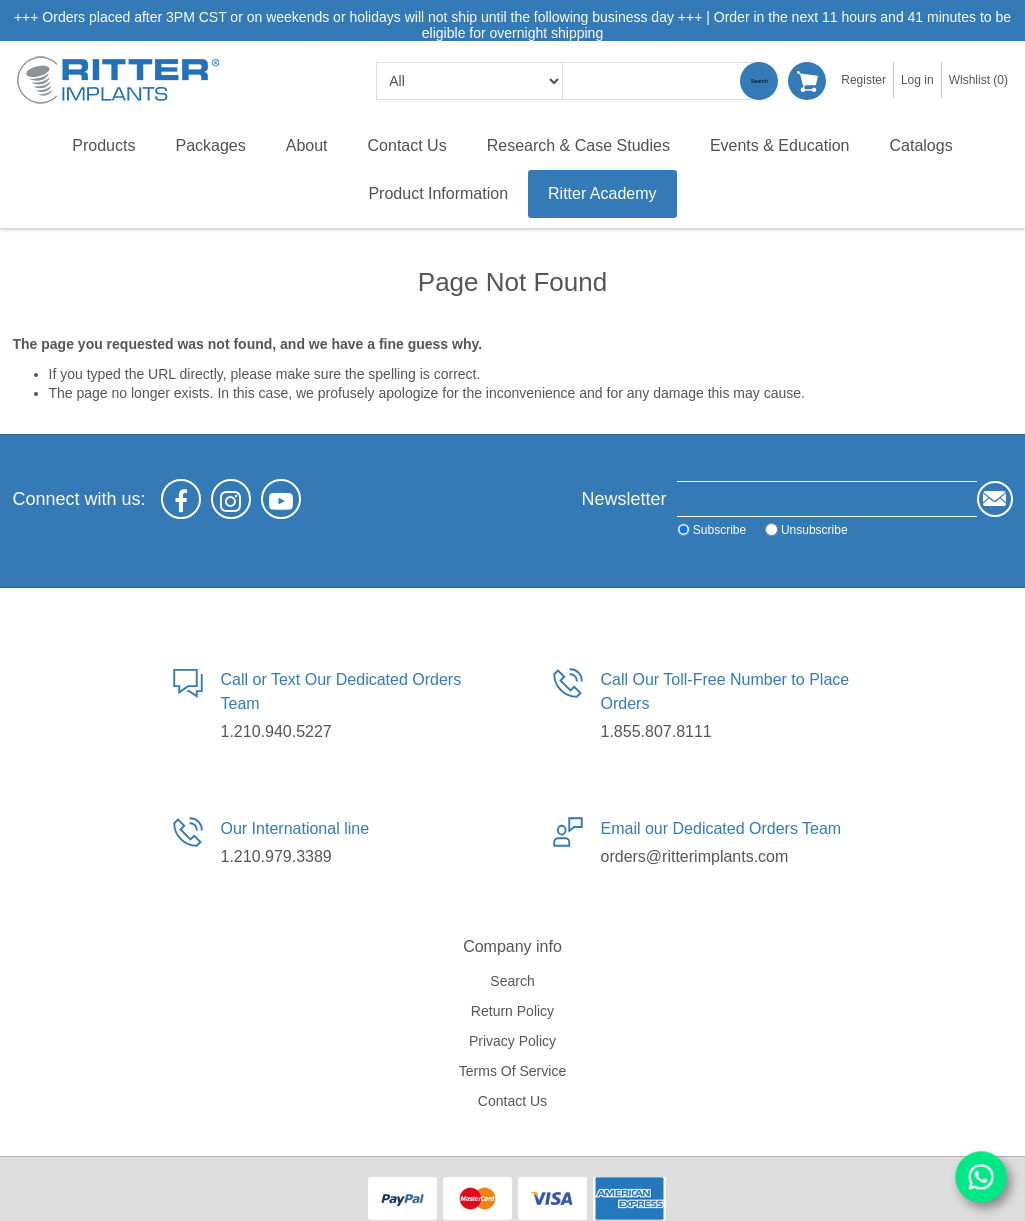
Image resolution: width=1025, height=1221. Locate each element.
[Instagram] (231, 499)
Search (759, 81)
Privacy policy (512, 1041)
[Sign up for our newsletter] (827, 499)
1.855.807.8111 (656, 731)
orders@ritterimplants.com (695, 856)
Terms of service (512, 1071)
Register (863, 80)
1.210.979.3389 (276, 856)
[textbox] (663, 81)
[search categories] (469, 81)
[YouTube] (281, 499)
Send (995, 499)
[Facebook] (181, 499)
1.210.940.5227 (276, 731)
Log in (917, 80)
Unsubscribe (814, 530)
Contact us (512, 1101)
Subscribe (719, 530)
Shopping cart (807, 81)
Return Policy (512, 1011)
